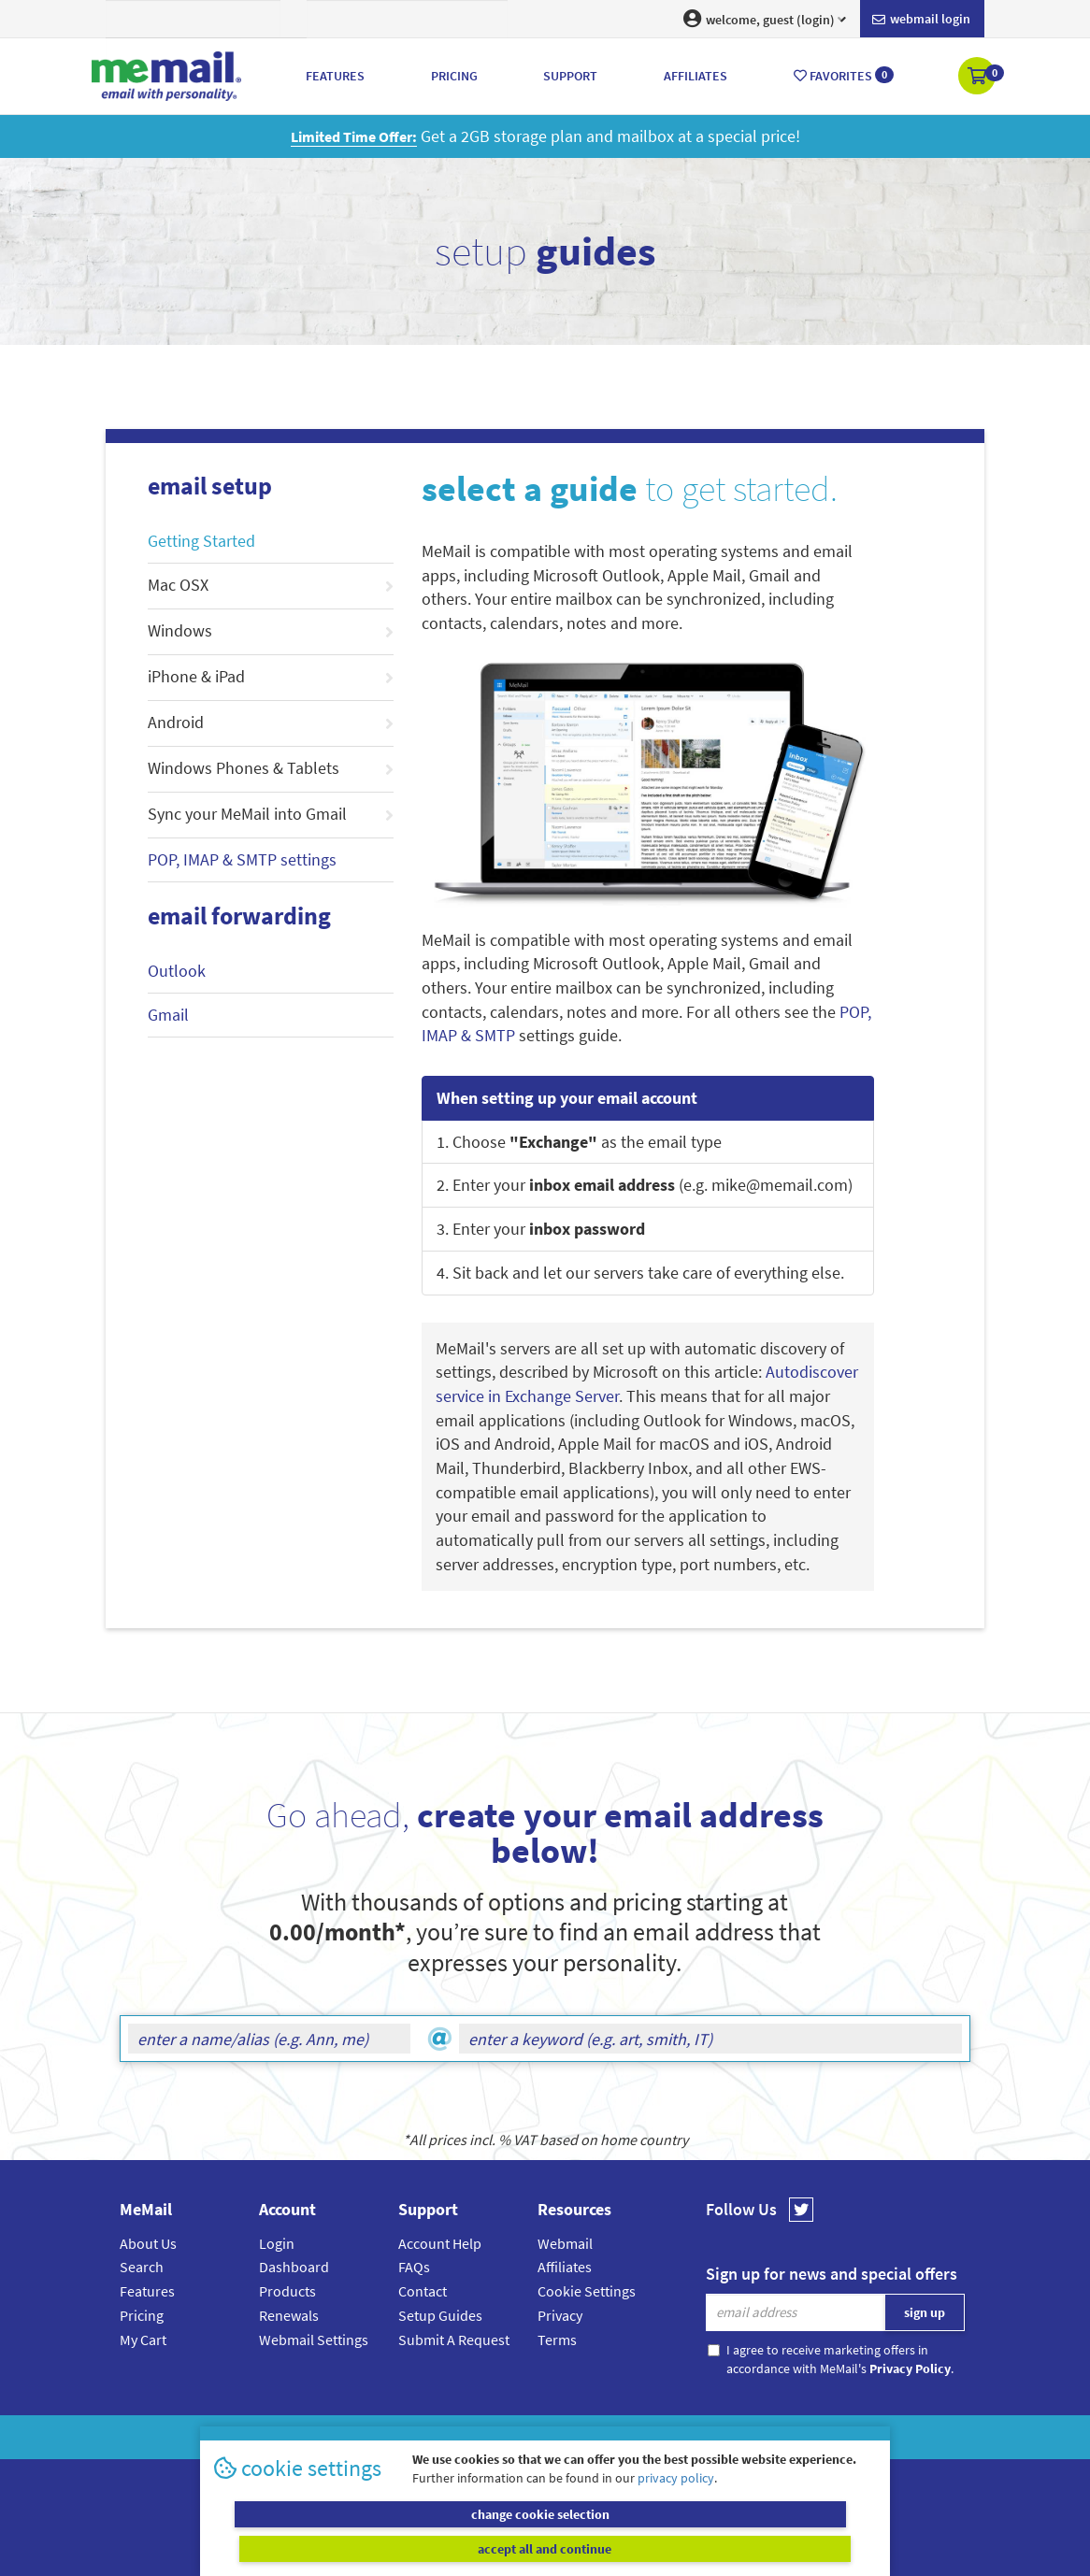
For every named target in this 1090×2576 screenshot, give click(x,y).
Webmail (565, 2243)
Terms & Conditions (673, 2437)
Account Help (439, 2243)
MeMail (422, 2437)
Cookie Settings (587, 2291)
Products (287, 2291)
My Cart (143, 2339)
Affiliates (565, 2266)
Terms (557, 2339)
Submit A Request (453, 2339)
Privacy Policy (588, 2437)
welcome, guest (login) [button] (764, 19)
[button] (978, 77)
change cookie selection (377, 2548)
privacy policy (676, 2510)
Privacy (560, 2315)
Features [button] (335, 75)
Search (142, 2266)
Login (276, 2243)
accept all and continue (713, 2548)
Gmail (168, 1014)
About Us (148, 2243)
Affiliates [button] (695, 75)
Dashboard (294, 2266)
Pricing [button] (454, 75)
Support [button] (570, 75)
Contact (422, 2291)
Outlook (177, 970)
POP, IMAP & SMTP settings (242, 859)
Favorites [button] (844, 75)
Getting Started (201, 540)
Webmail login (921, 20)
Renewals (289, 2315)
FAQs (414, 2266)
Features (147, 2291)
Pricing (142, 2315)
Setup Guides (440, 2315)
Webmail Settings (313, 2339)
